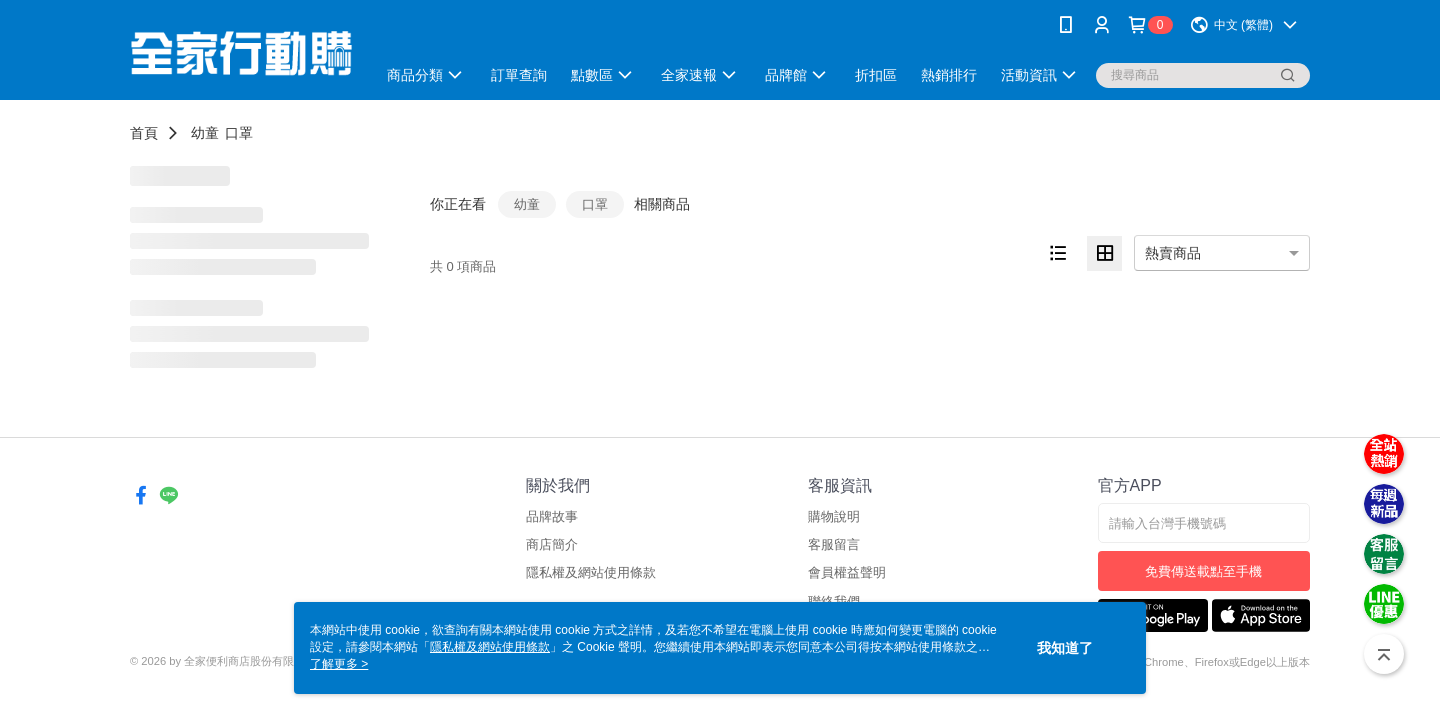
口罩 (239, 133)
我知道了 (1065, 648)
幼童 (205, 133)
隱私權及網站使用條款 (591, 572)
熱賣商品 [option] (1173, 253)
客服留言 (834, 544)
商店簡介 (552, 544)
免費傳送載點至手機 (1203, 571)
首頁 (144, 133)
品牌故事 (552, 516)
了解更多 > (339, 664)
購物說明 (834, 516)
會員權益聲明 (847, 572)
